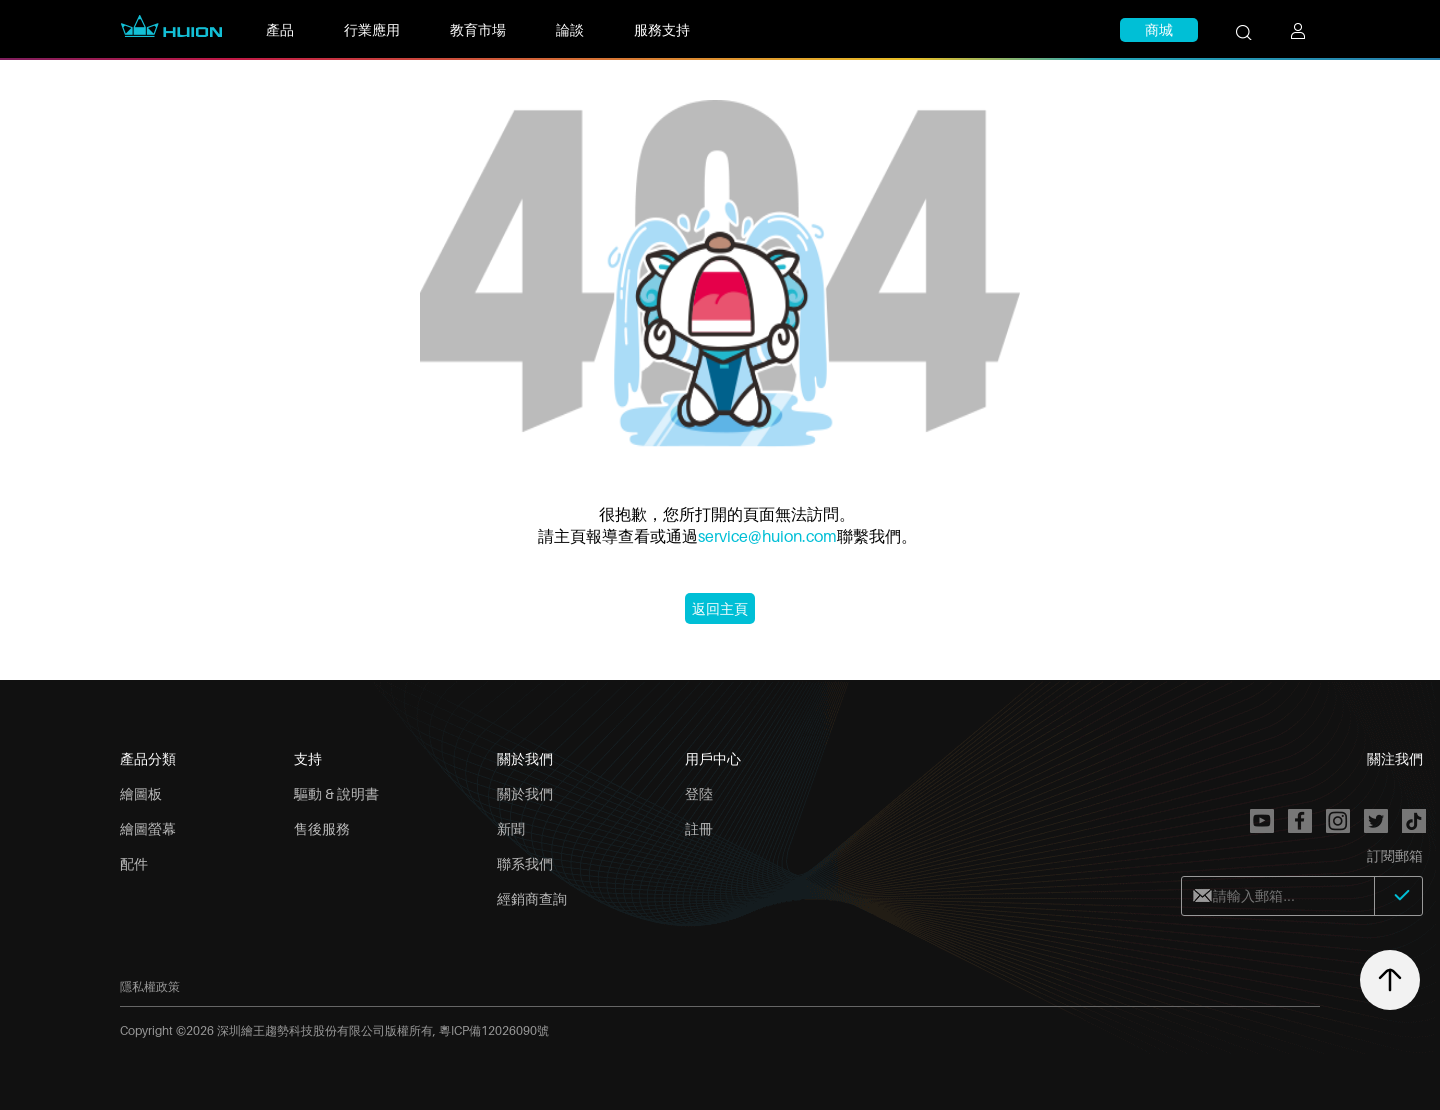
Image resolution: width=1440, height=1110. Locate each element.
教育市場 (478, 29)
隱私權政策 (150, 986)
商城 (1159, 29)
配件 (134, 863)
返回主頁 (720, 608)
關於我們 (525, 793)
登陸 (699, 793)
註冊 (699, 828)
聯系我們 (525, 863)
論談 (570, 29)
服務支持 (662, 29)
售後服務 (322, 828)
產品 (280, 29)
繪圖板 (141, 793)
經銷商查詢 (532, 898)
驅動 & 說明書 (336, 793)
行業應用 (372, 29)
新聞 (511, 828)
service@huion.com (767, 536)
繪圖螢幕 (148, 828)
